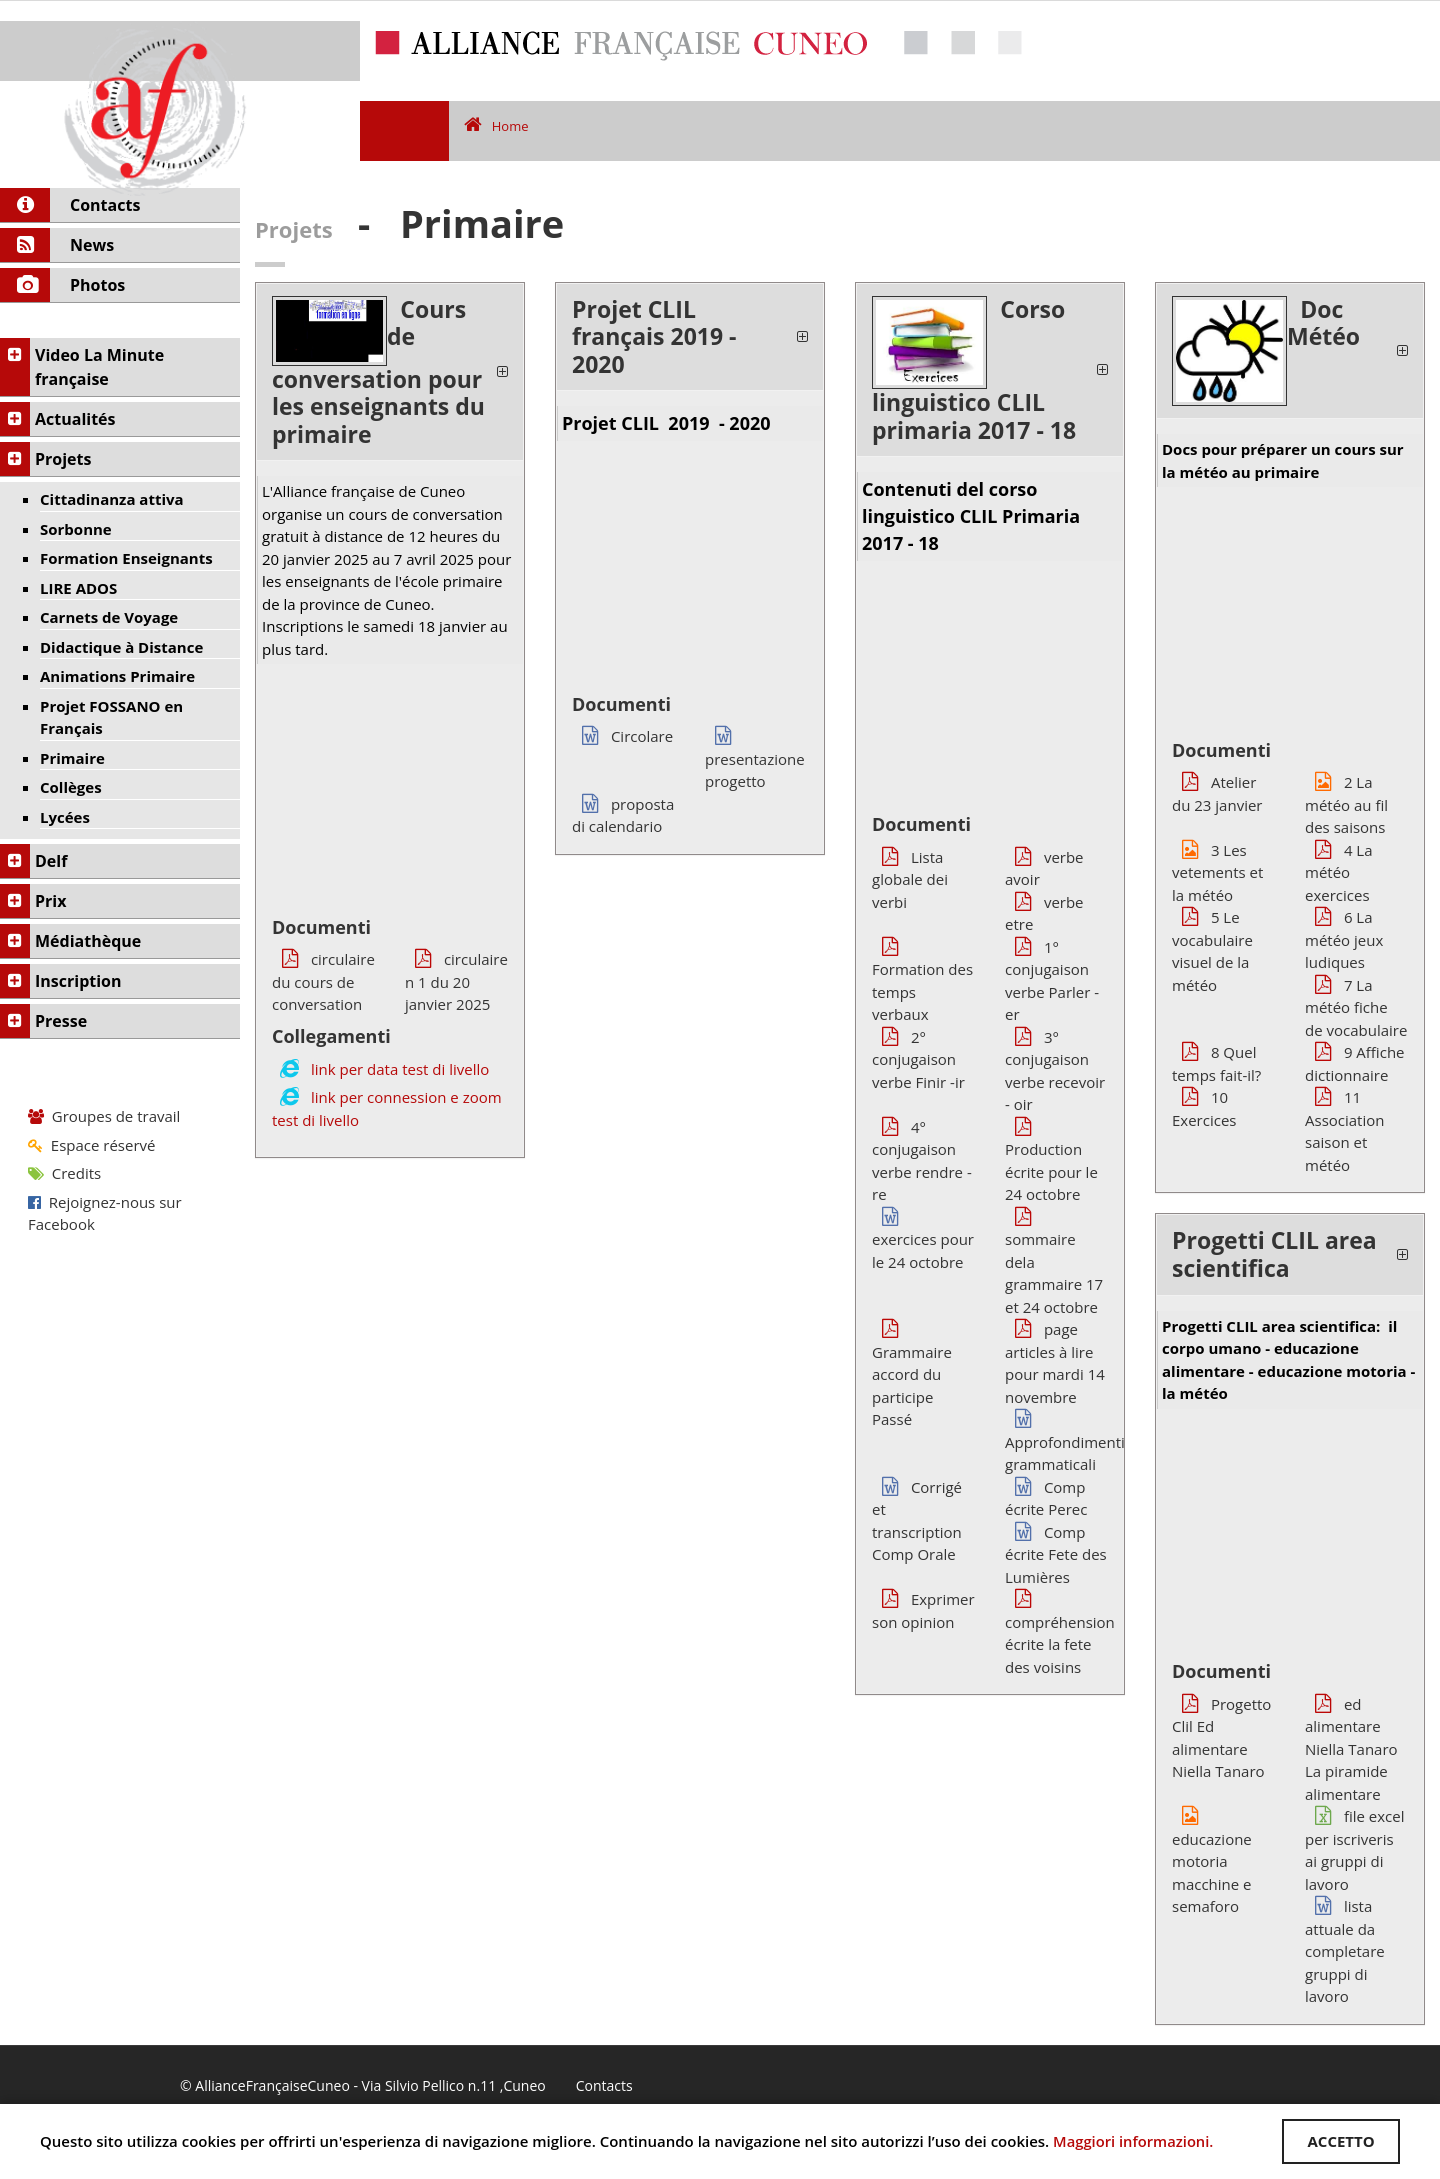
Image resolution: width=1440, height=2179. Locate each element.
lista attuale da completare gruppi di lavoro (1345, 1951)
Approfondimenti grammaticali (1065, 1441)
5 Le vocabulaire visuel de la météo (1212, 951)
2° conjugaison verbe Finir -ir (918, 1059)
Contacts (604, 2086)
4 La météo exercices (1339, 872)
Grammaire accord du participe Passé (912, 1374)
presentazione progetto (755, 758)
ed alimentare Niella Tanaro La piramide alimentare (1351, 1749)
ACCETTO (1339, 2141)
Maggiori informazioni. (1134, 2141)
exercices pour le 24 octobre (923, 1239)
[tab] (390, 372)
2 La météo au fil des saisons (1346, 804)
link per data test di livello (400, 1069)
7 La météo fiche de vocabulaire (1356, 1007)
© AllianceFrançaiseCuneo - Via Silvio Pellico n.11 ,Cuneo (363, 2086)
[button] (390, 372)
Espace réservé (91, 1145)
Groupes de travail (104, 1116)
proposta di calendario (623, 815)
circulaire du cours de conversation (323, 981)
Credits (64, 1173)
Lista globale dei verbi (910, 879)
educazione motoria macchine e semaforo (1212, 1861)
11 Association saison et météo (1344, 1131)
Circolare (622, 736)
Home (496, 126)
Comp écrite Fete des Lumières (1056, 1554)
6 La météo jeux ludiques (1344, 939)
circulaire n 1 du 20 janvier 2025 (456, 981)
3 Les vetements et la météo (1217, 872)
